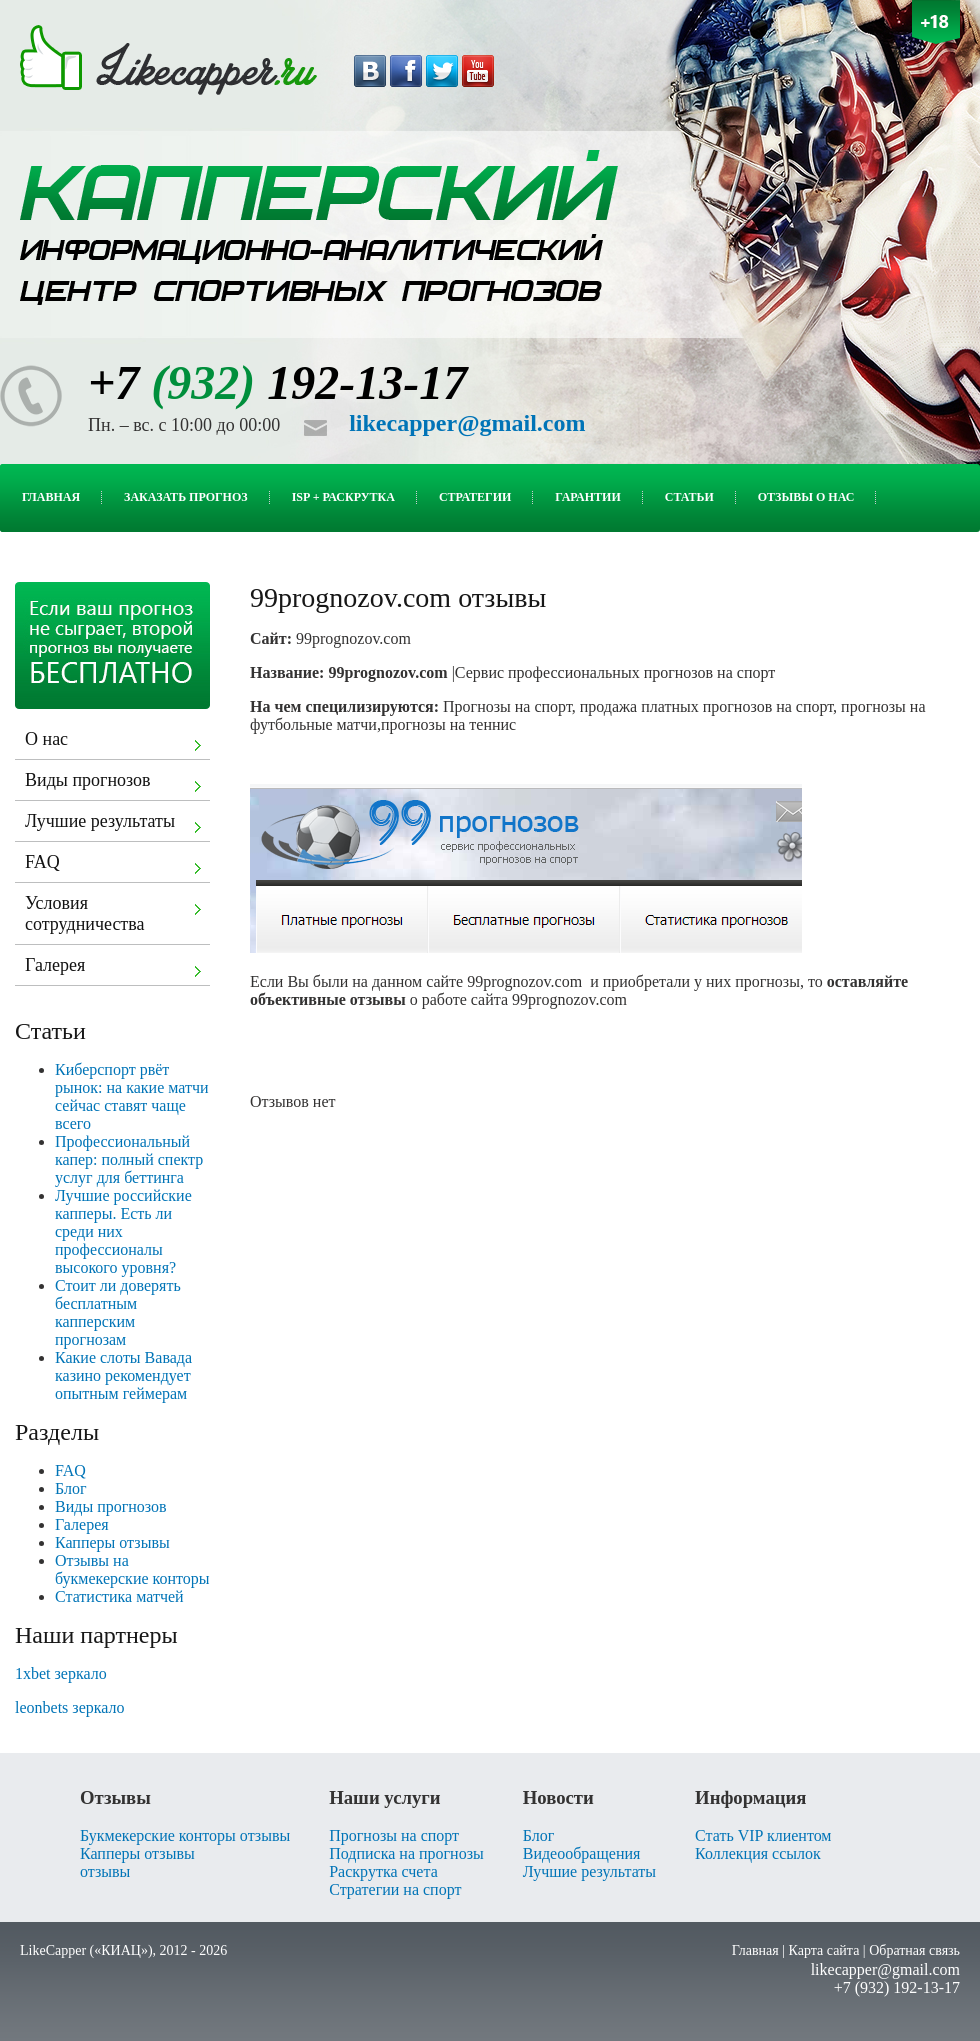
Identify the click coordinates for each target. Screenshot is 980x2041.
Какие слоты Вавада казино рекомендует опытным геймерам (123, 1375)
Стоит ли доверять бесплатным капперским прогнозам (118, 1312)
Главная (62, 497)
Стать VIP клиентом (763, 1835)
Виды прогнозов (116, 783)
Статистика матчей (119, 1596)
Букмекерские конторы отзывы (185, 1835)
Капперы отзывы (112, 1542)
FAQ (116, 865)
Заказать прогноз (197, 497)
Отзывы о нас (817, 497)
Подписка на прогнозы (406, 1853)
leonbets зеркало (70, 1707)
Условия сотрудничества (116, 913)
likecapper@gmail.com (467, 423)
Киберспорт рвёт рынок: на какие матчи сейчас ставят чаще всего (132, 1096)
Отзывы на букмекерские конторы (132, 1569)
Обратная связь (914, 1950)
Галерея (116, 968)
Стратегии (486, 497)
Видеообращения (582, 1853)
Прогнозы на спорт (394, 1835)
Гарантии (598, 497)
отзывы (105, 1871)
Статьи (700, 497)
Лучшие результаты (116, 824)
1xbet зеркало (61, 1673)
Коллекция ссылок (758, 1853)
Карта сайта (824, 1950)
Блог (71, 1488)
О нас (116, 742)
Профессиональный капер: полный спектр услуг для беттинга (129, 1159)
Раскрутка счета (383, 1871)
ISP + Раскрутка (354, 497)
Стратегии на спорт (395, 1889)
